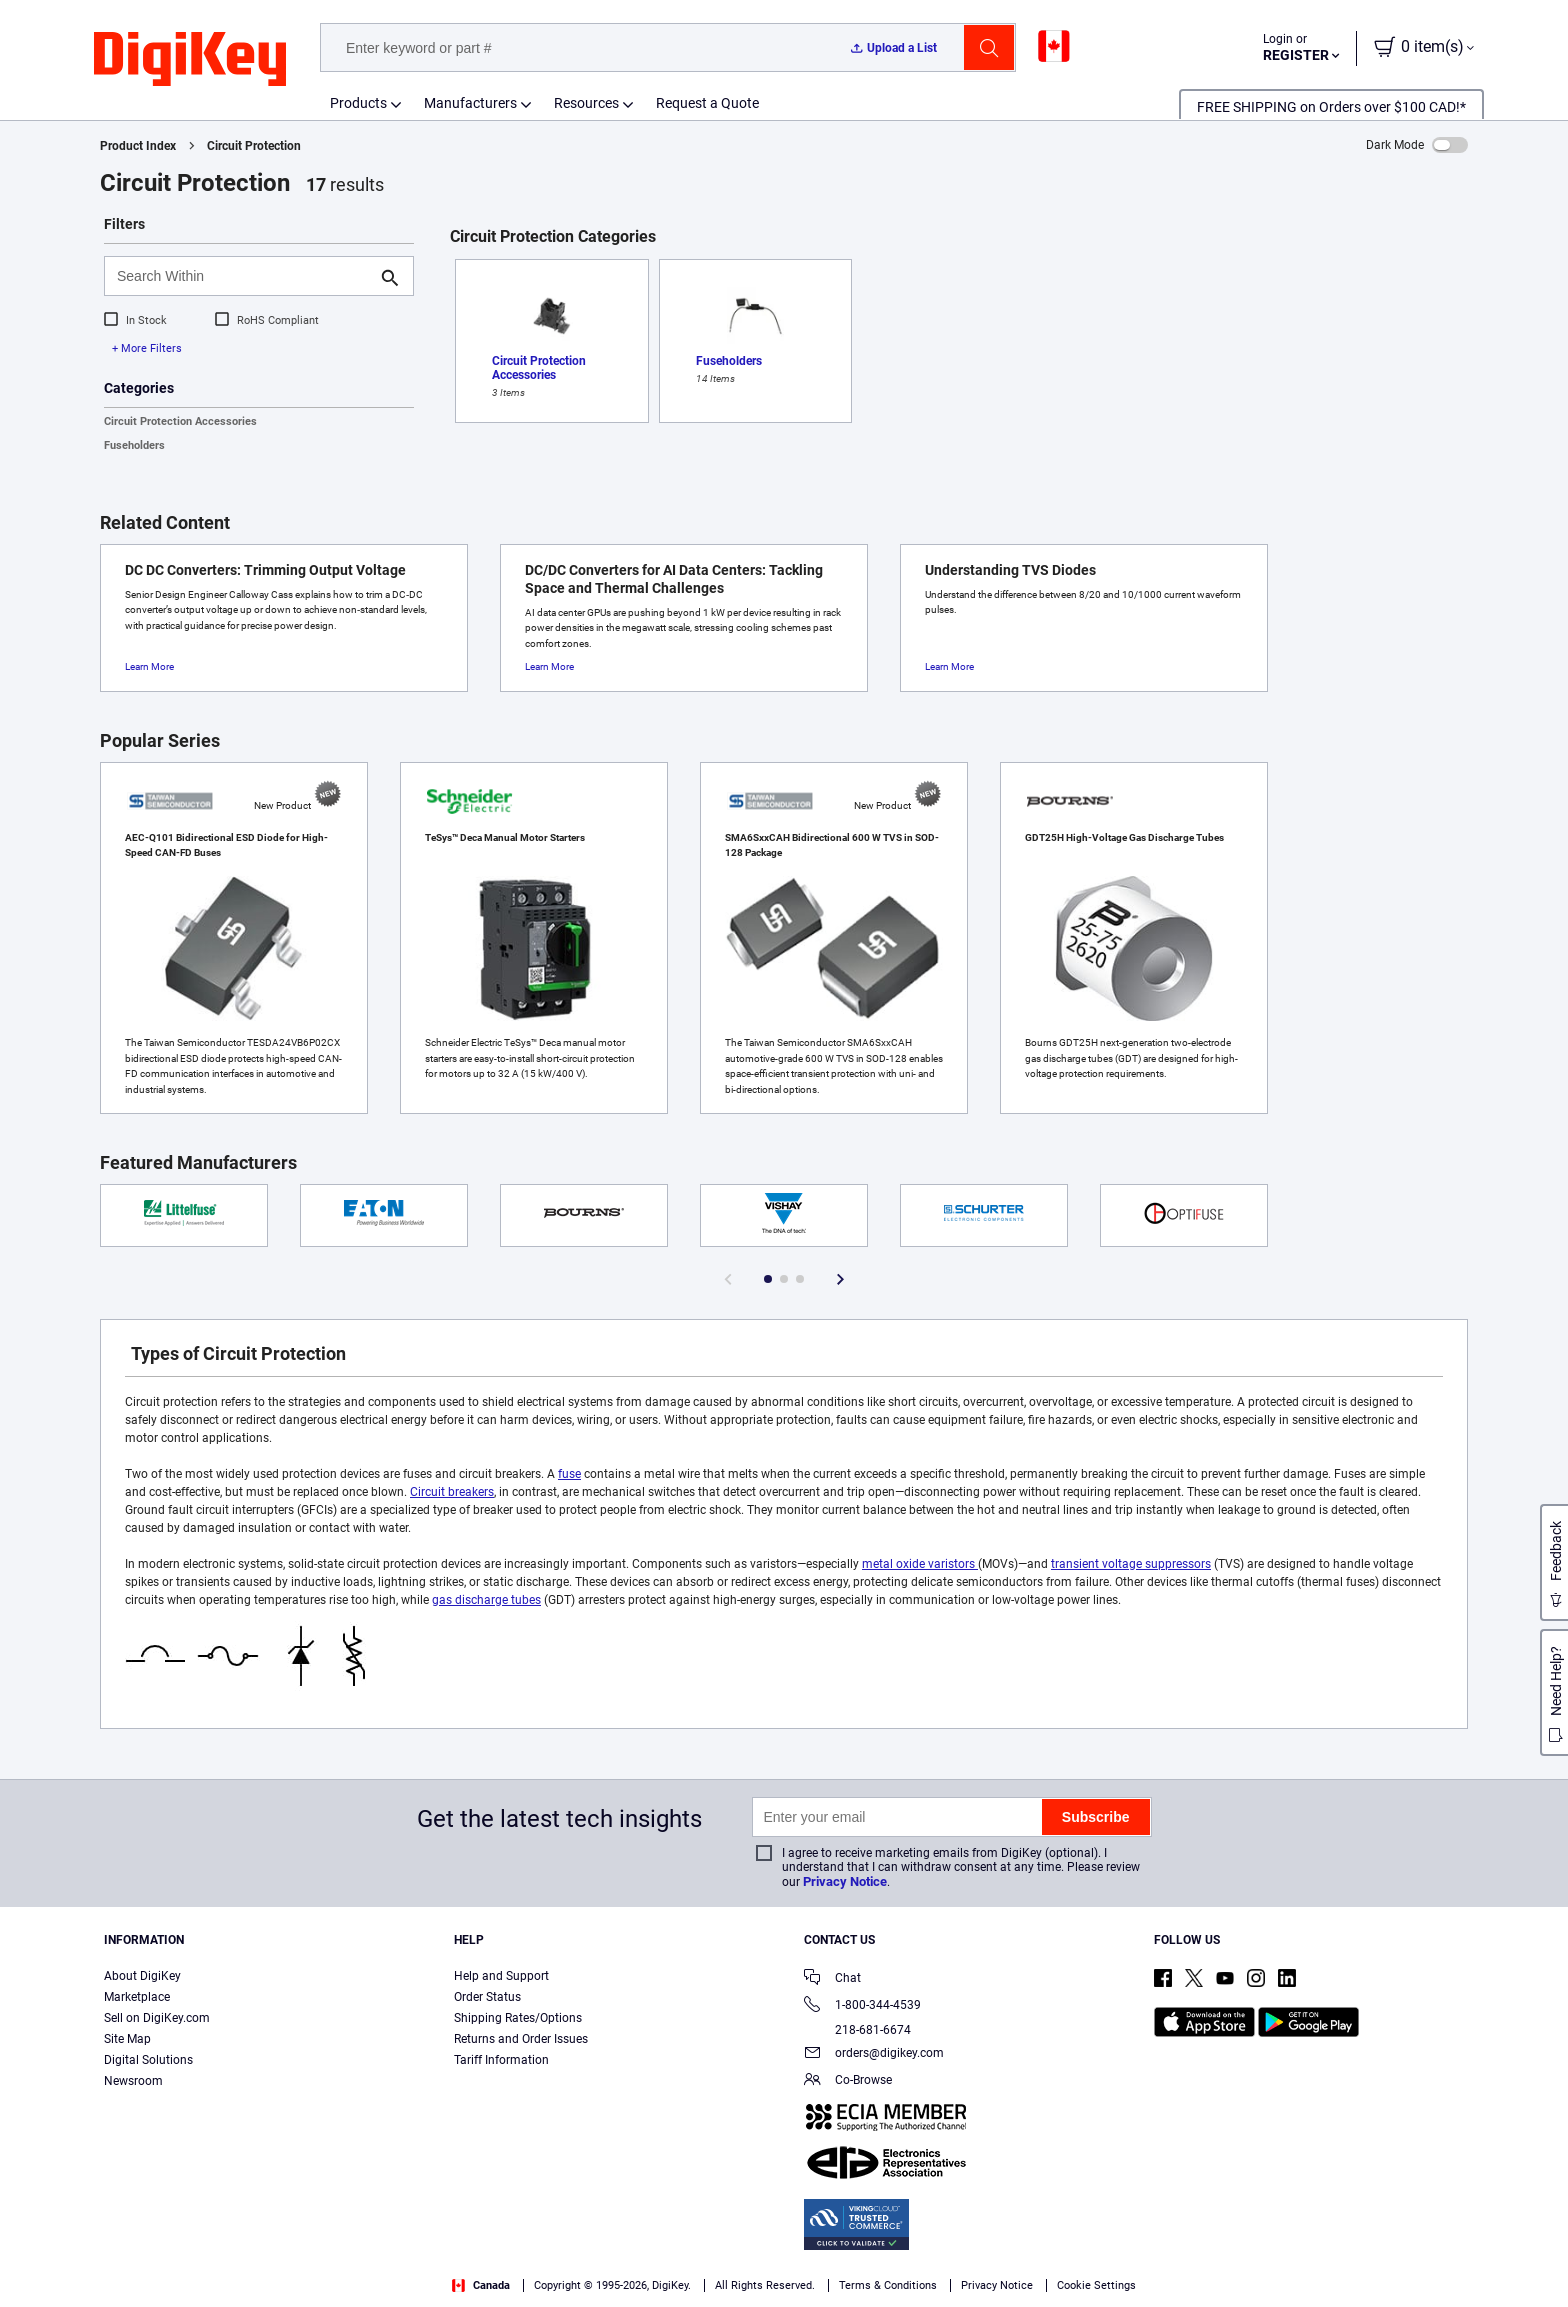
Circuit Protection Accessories (180, 421)
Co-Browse (848, 2081)
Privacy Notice (845, 1881)
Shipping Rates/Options (518, 2018)
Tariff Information (501, 2060)
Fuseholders (134, 445)
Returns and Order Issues (521, 2039)
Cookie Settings (1096, 2285)
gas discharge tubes (486, 1600)
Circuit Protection (254, 146)
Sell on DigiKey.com (157, 2018)
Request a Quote (707, 103)
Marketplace (137, 1997)
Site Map (127, 2039)
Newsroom (133, 2081)
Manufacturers (470, 103)
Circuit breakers (452, 1492)
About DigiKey (142, 1976)
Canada (481, 2285)
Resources (586, 103)
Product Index (138, 146)
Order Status (487, 1997)
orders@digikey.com (874, 2054)
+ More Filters (147, 348)
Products (358, 103)
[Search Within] (243, 276)
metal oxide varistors (920, 1564)
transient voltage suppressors (1131, 1564)
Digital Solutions (148, 2060)
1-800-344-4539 (862, 2006)
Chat (832, 1979)
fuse (569, 1474)
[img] (190, 60)
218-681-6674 (857, 2030)
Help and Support (501, 1976)
